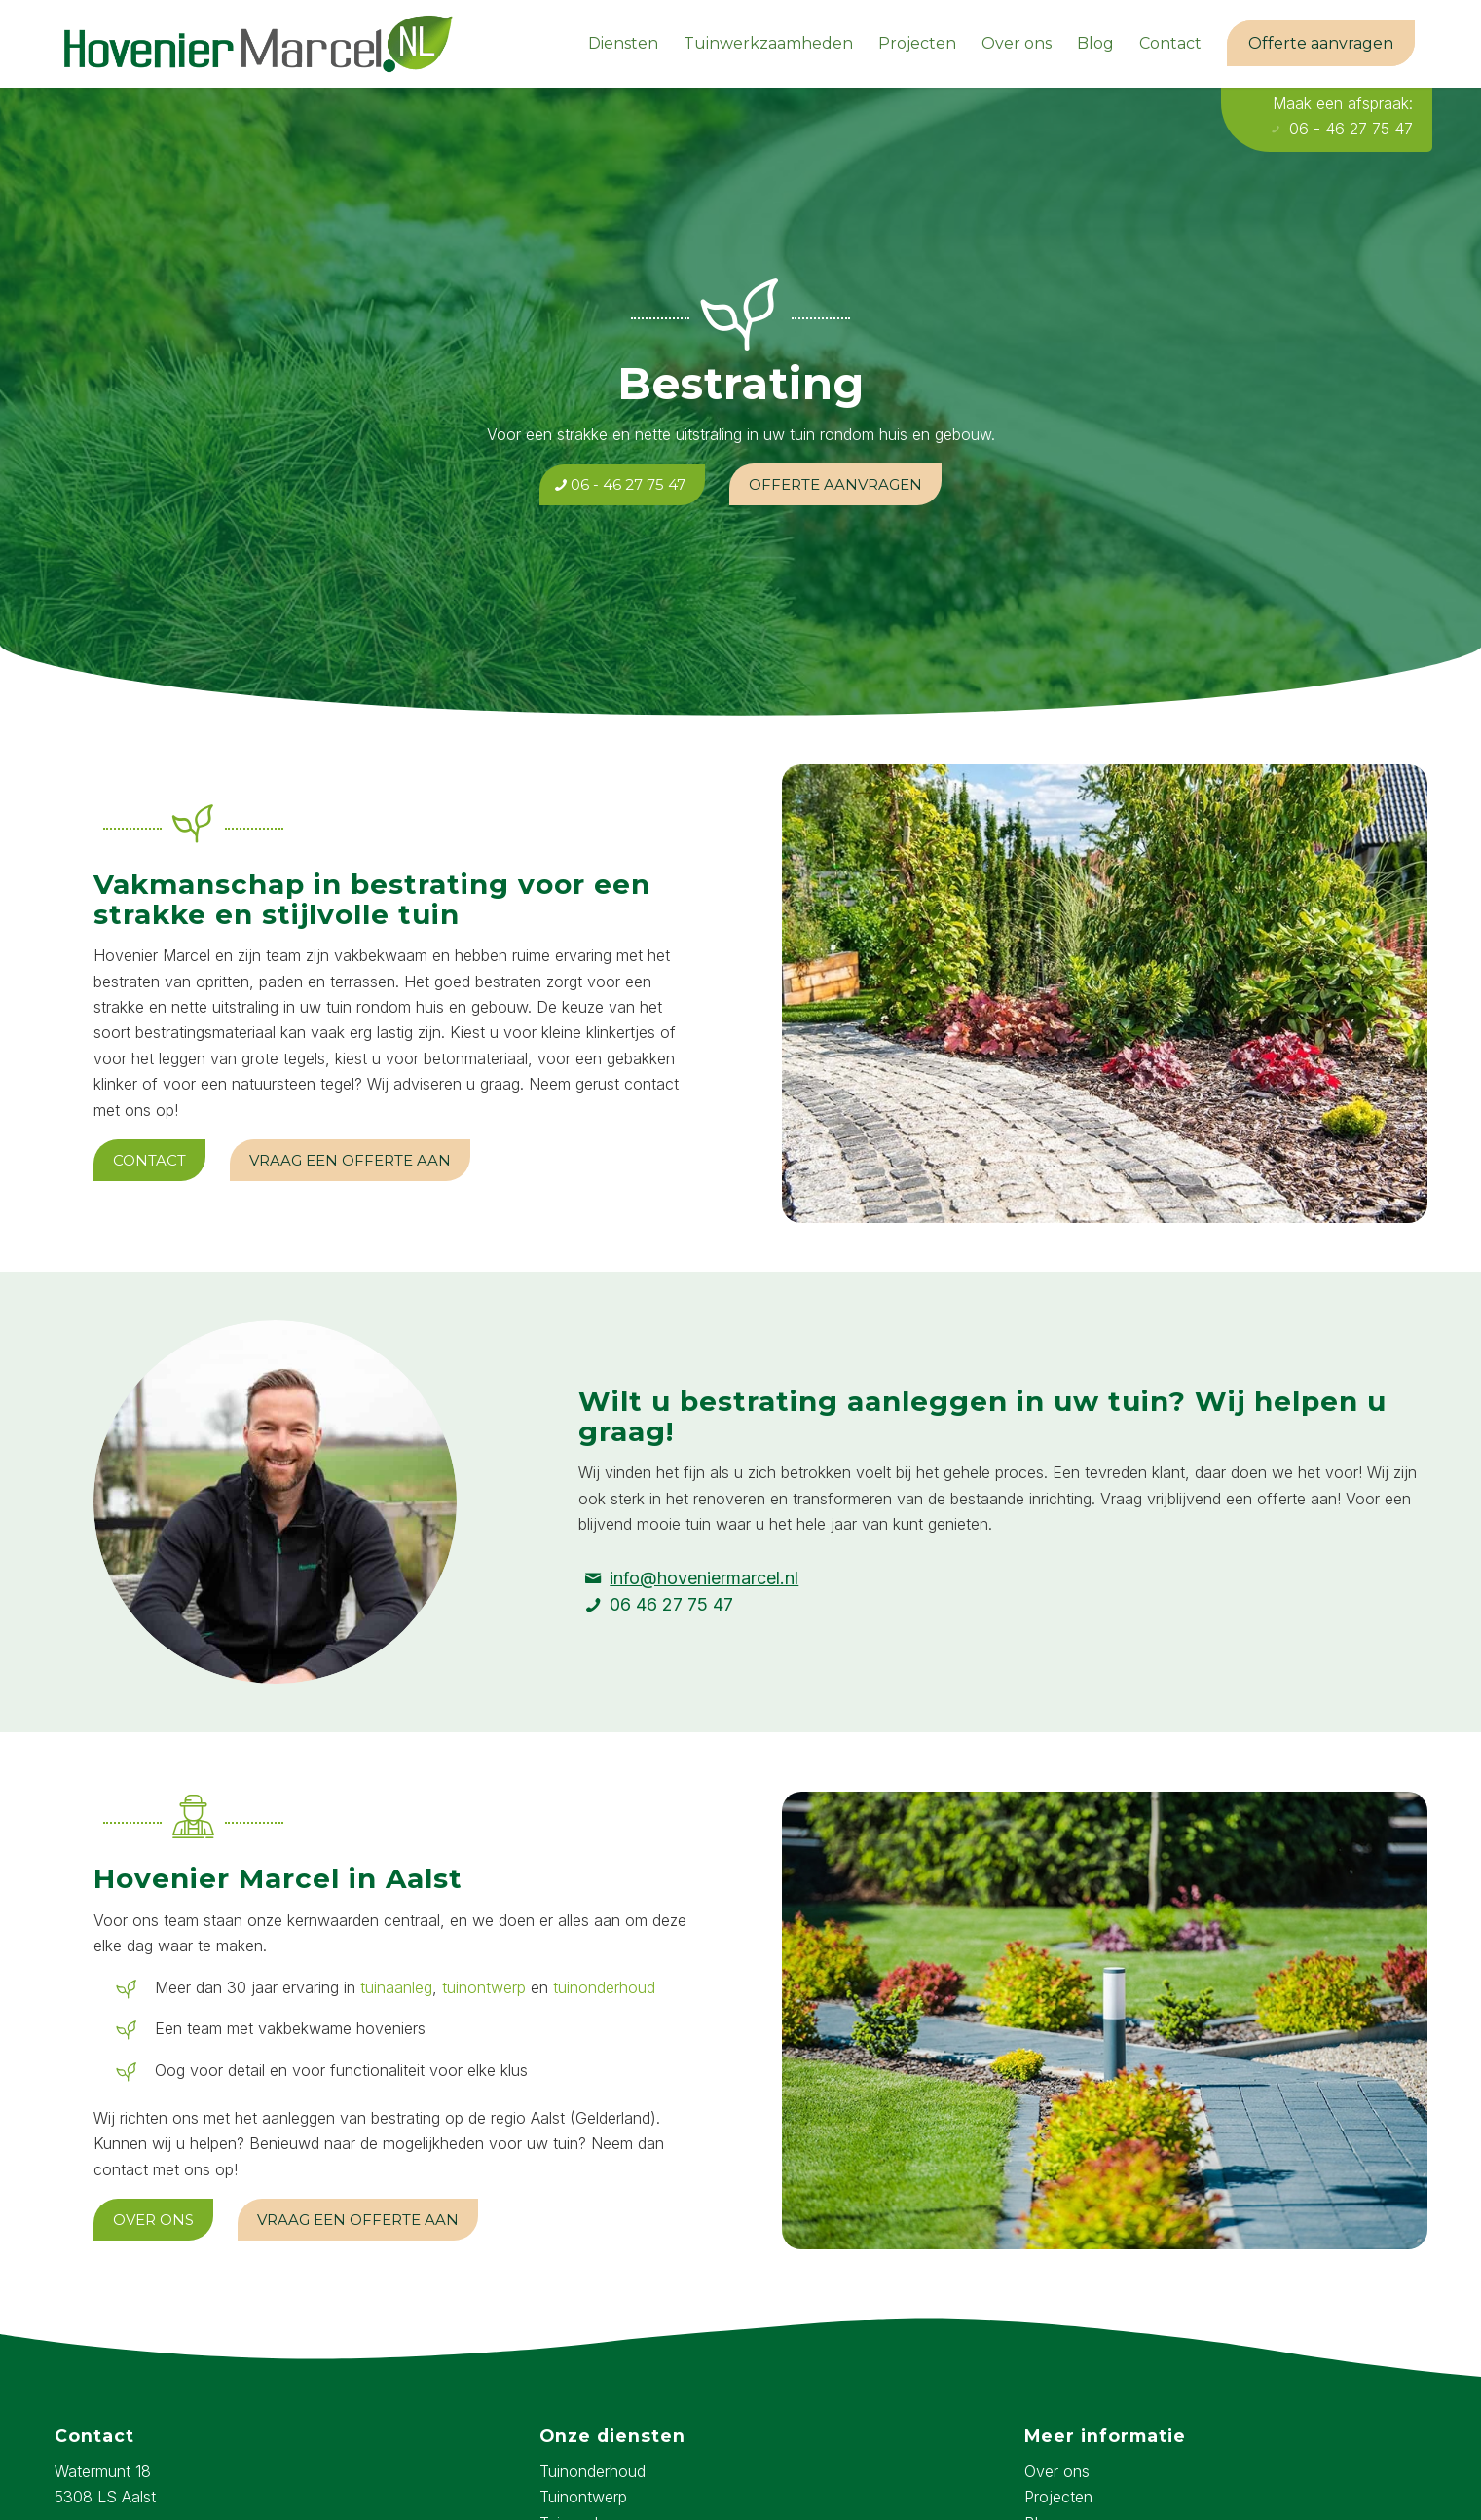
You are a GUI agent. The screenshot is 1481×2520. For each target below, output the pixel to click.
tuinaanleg (396, 1987)
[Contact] (149, 1160)
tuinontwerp (484, 1987)
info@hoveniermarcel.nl (704, 1578)
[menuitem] (623, 44)
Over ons (1057, 2471)
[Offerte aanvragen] (835, 484)
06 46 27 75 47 (671, 1604)
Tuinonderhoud (592, 2471)
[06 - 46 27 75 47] (622, 484)
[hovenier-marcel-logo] (259, 44)
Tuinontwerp (583, 2496)
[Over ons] (153, 2220)
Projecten (1058, 2496)
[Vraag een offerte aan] (350, 1160)
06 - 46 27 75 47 (1341, 128)
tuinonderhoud (604, 1987)
